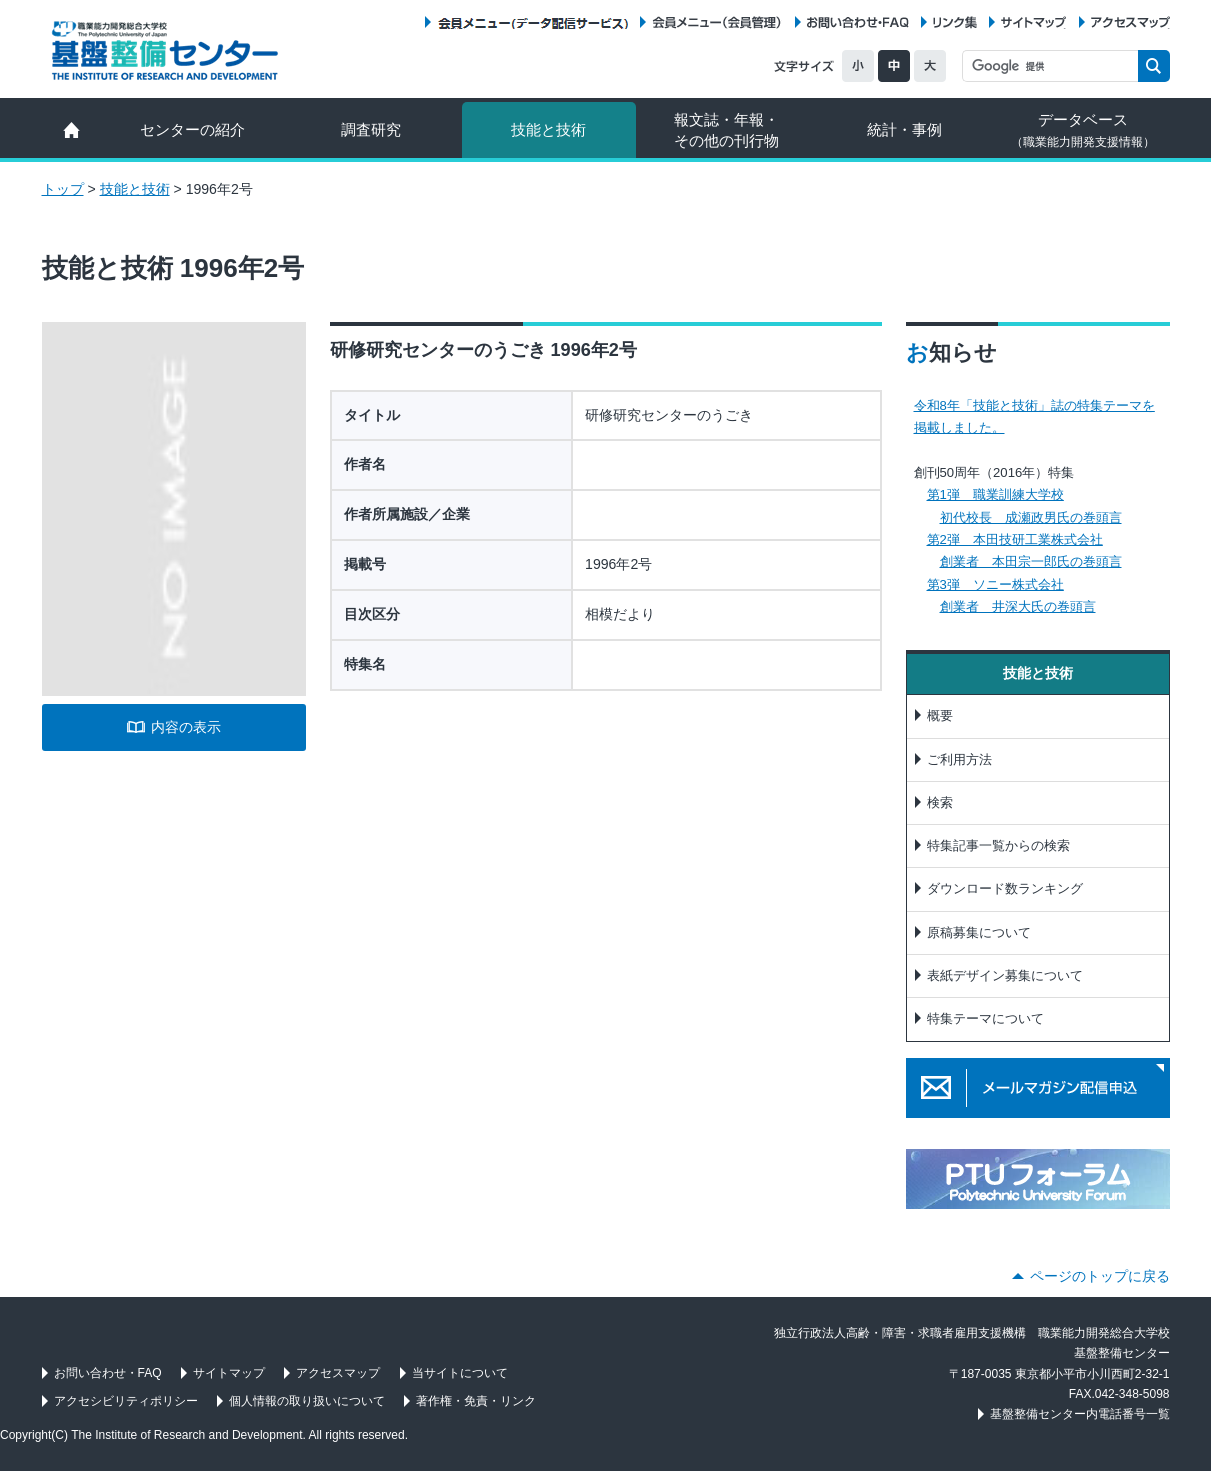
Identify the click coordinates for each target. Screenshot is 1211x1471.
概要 (940, 715)
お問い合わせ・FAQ (858, 22)
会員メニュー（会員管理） (717, 22)
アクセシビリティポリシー (126, 1401)
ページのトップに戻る (1100, 1276)
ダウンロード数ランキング (1005, 888)
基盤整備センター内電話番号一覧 (1080, 1414)
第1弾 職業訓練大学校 (995, 494)
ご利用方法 (959, 759)
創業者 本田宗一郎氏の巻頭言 (1031, 561)
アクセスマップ (1130, 22)
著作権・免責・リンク (476, 1401)
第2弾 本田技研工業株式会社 (1015, 539)
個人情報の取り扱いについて (307, 1401)
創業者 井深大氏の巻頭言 (1018, 606)
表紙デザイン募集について (1005, 975)
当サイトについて (460, 1373)
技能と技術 (548, 129)
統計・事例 (904, 129)
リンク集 (955, 22)
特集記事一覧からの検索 (998, 845)
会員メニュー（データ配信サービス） (532, 22)
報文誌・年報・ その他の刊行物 (726, 130)
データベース (1083, 130)
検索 (940, 802)
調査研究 (371, 129)
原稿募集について (979, 932)
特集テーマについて (985, 1018)
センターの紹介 (192, 129)
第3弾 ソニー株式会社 (995, 584)
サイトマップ (1033, 22)
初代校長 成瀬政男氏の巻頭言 (1031, 517)
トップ (63, 189)
